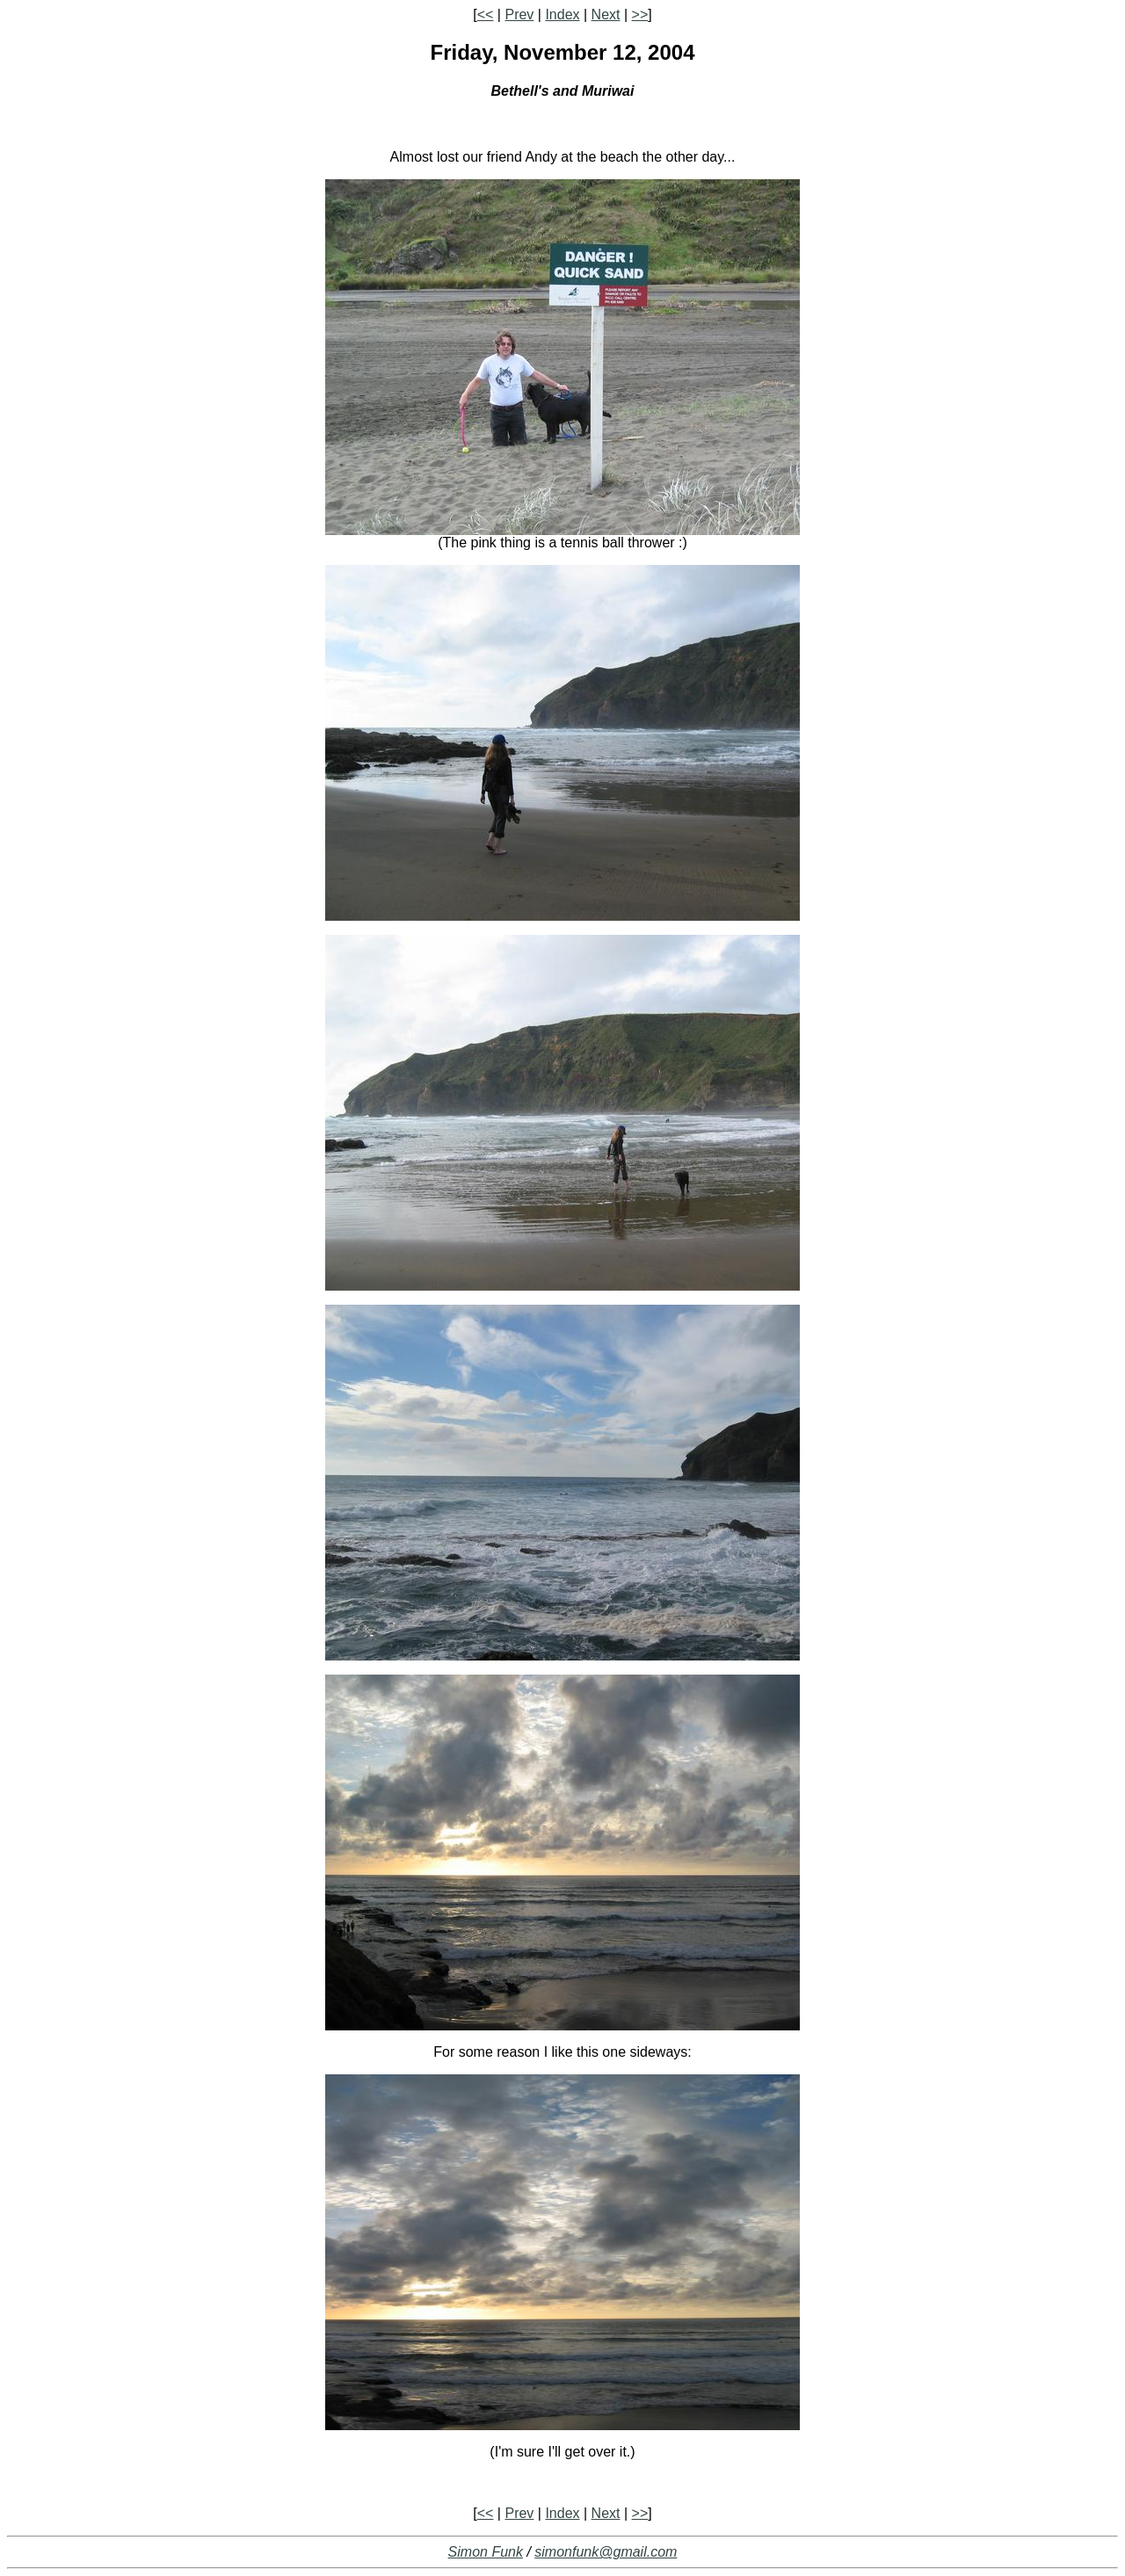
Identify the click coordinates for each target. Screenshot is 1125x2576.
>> (640, 14)
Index (562, 14)
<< (485, 14)
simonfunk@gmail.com (605, 2551)
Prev (518, 14)
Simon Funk (485, 2551)
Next (606, 14)
